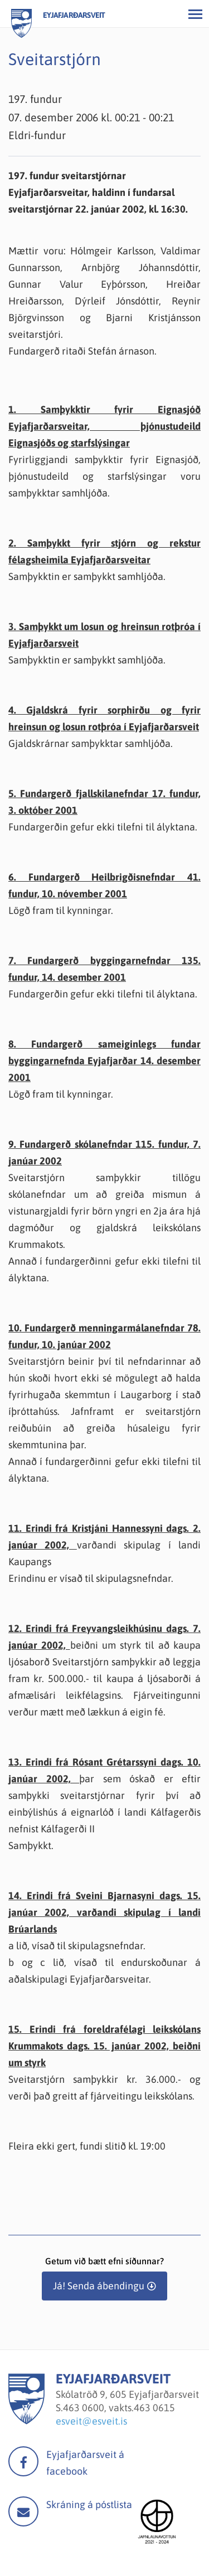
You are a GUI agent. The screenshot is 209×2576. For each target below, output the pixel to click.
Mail (23, 2511)
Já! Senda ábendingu (98, 2286)
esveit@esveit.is (91, 2421)
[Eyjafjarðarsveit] (26, 2421)
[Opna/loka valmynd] (195, 14)
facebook (23, 2461)
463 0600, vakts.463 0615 (119, 2407)
